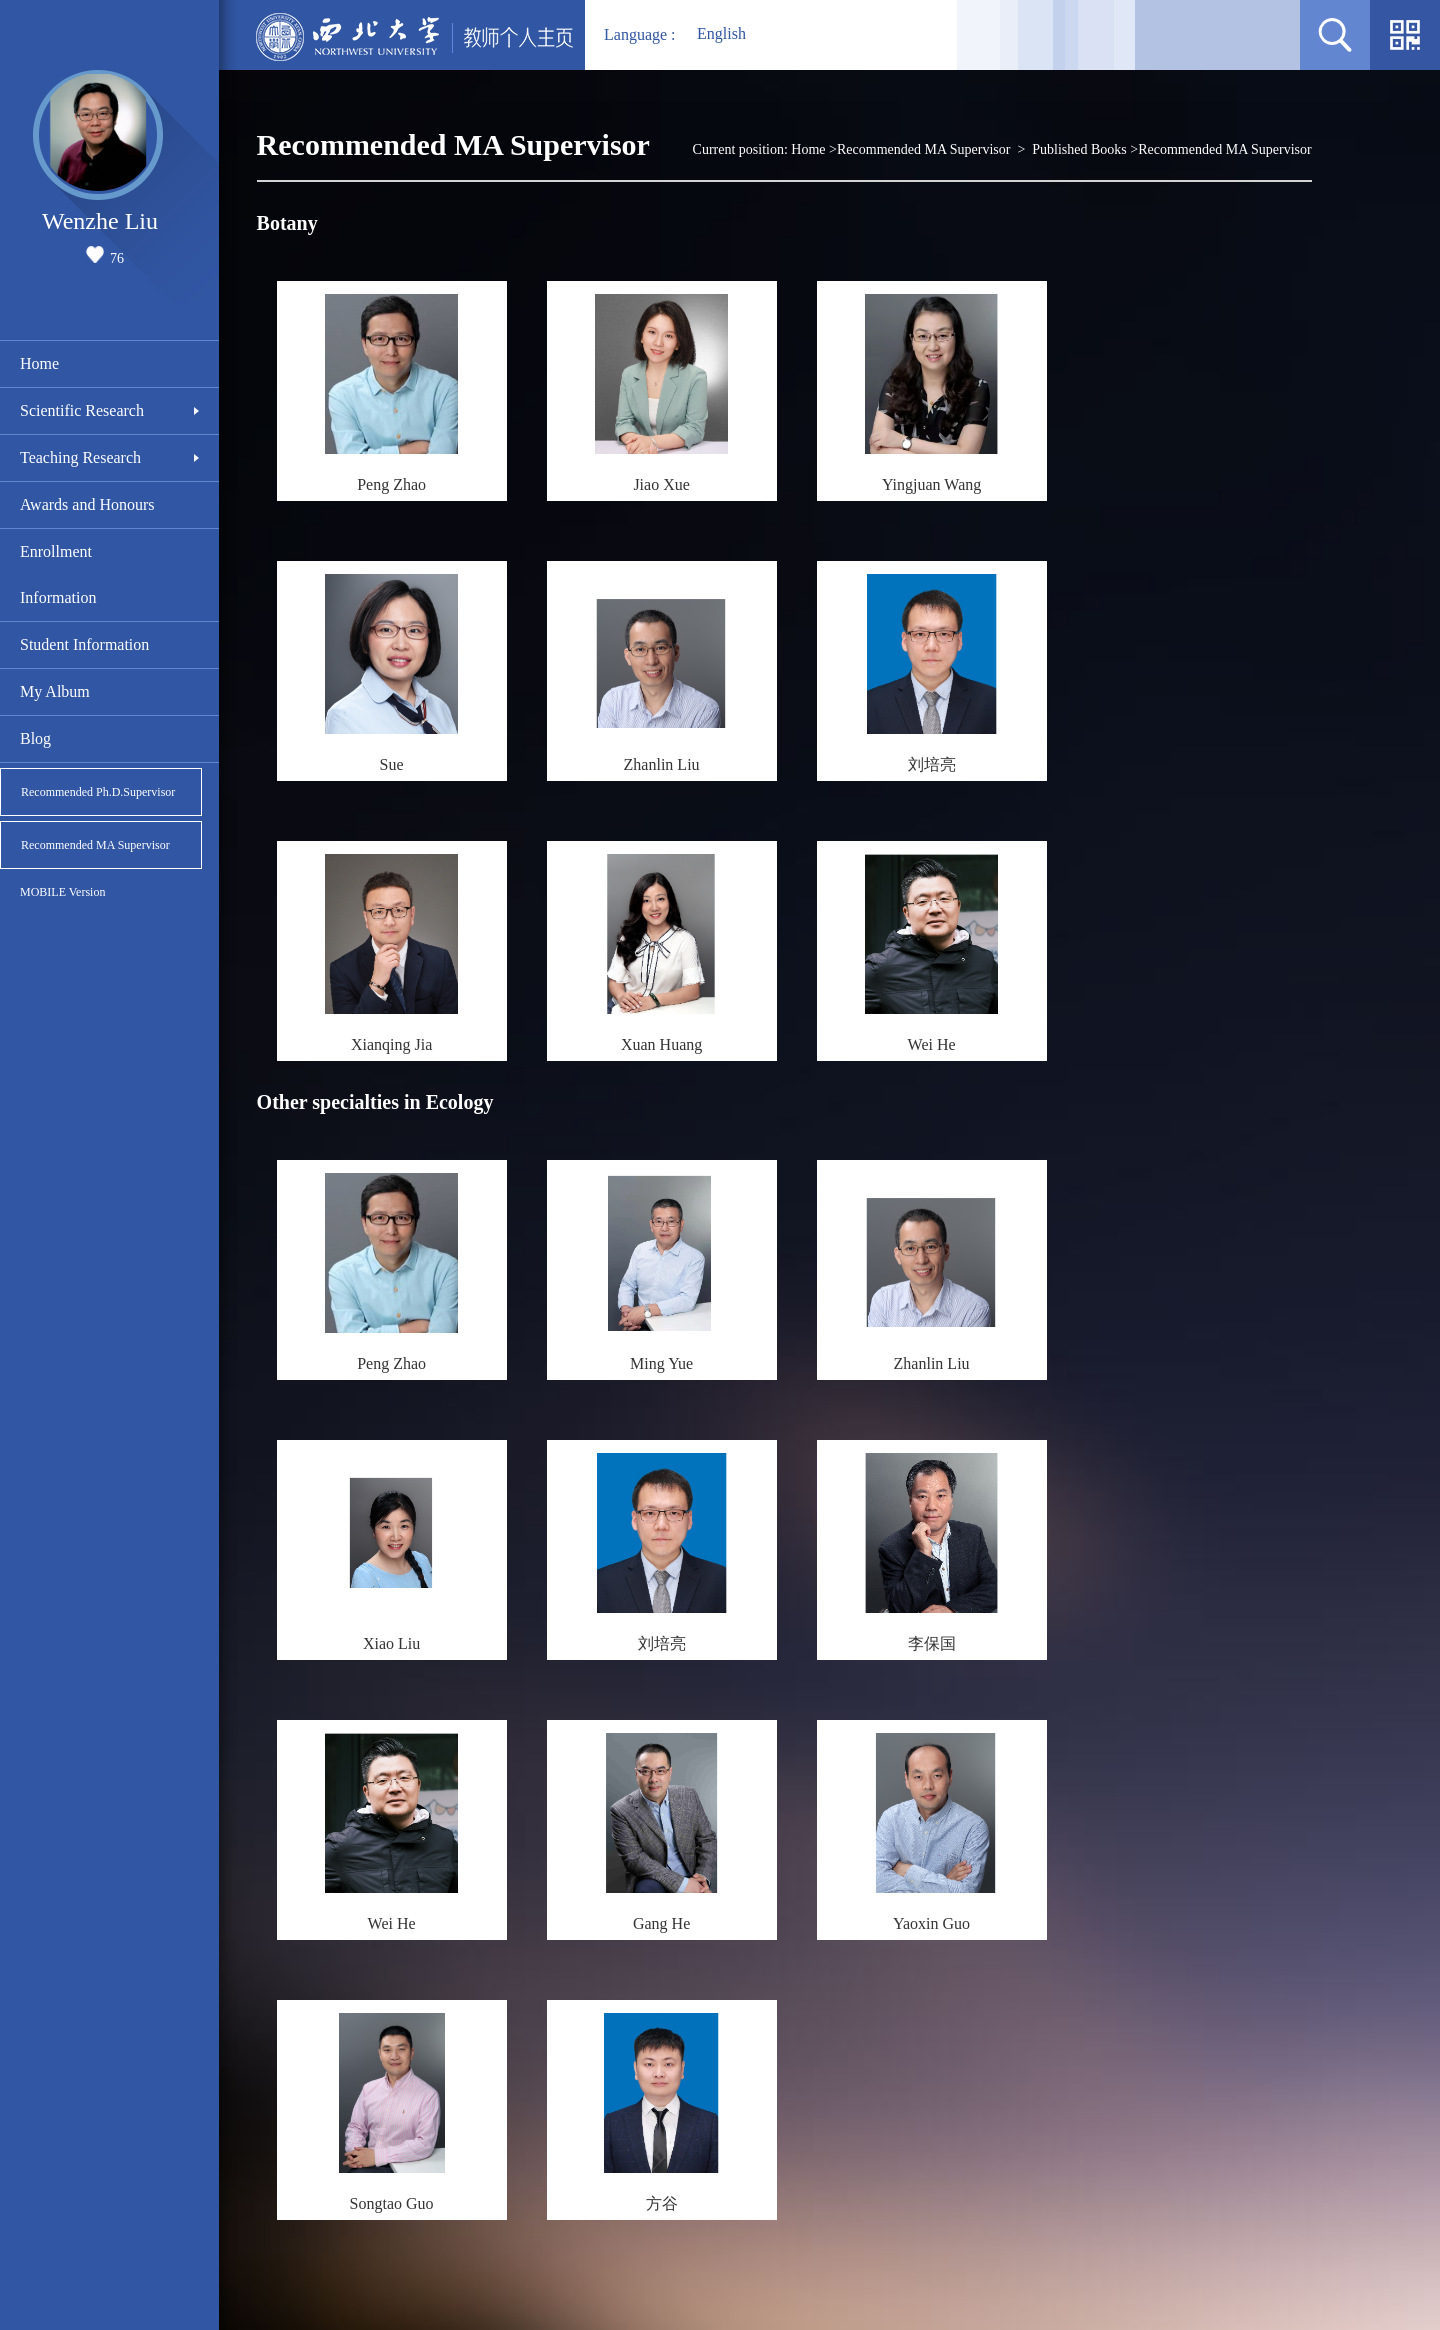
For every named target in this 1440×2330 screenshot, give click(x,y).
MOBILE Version (62, 892)
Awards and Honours (87, 504)
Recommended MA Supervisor (95, 845)
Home (39, 363)
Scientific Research (82, 410)
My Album (55, 691)
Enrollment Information (58, 574)
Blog (35, 738)
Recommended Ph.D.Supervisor (98, 792)
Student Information (84, 644)
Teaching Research (80, 457)
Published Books (1079, 149)
